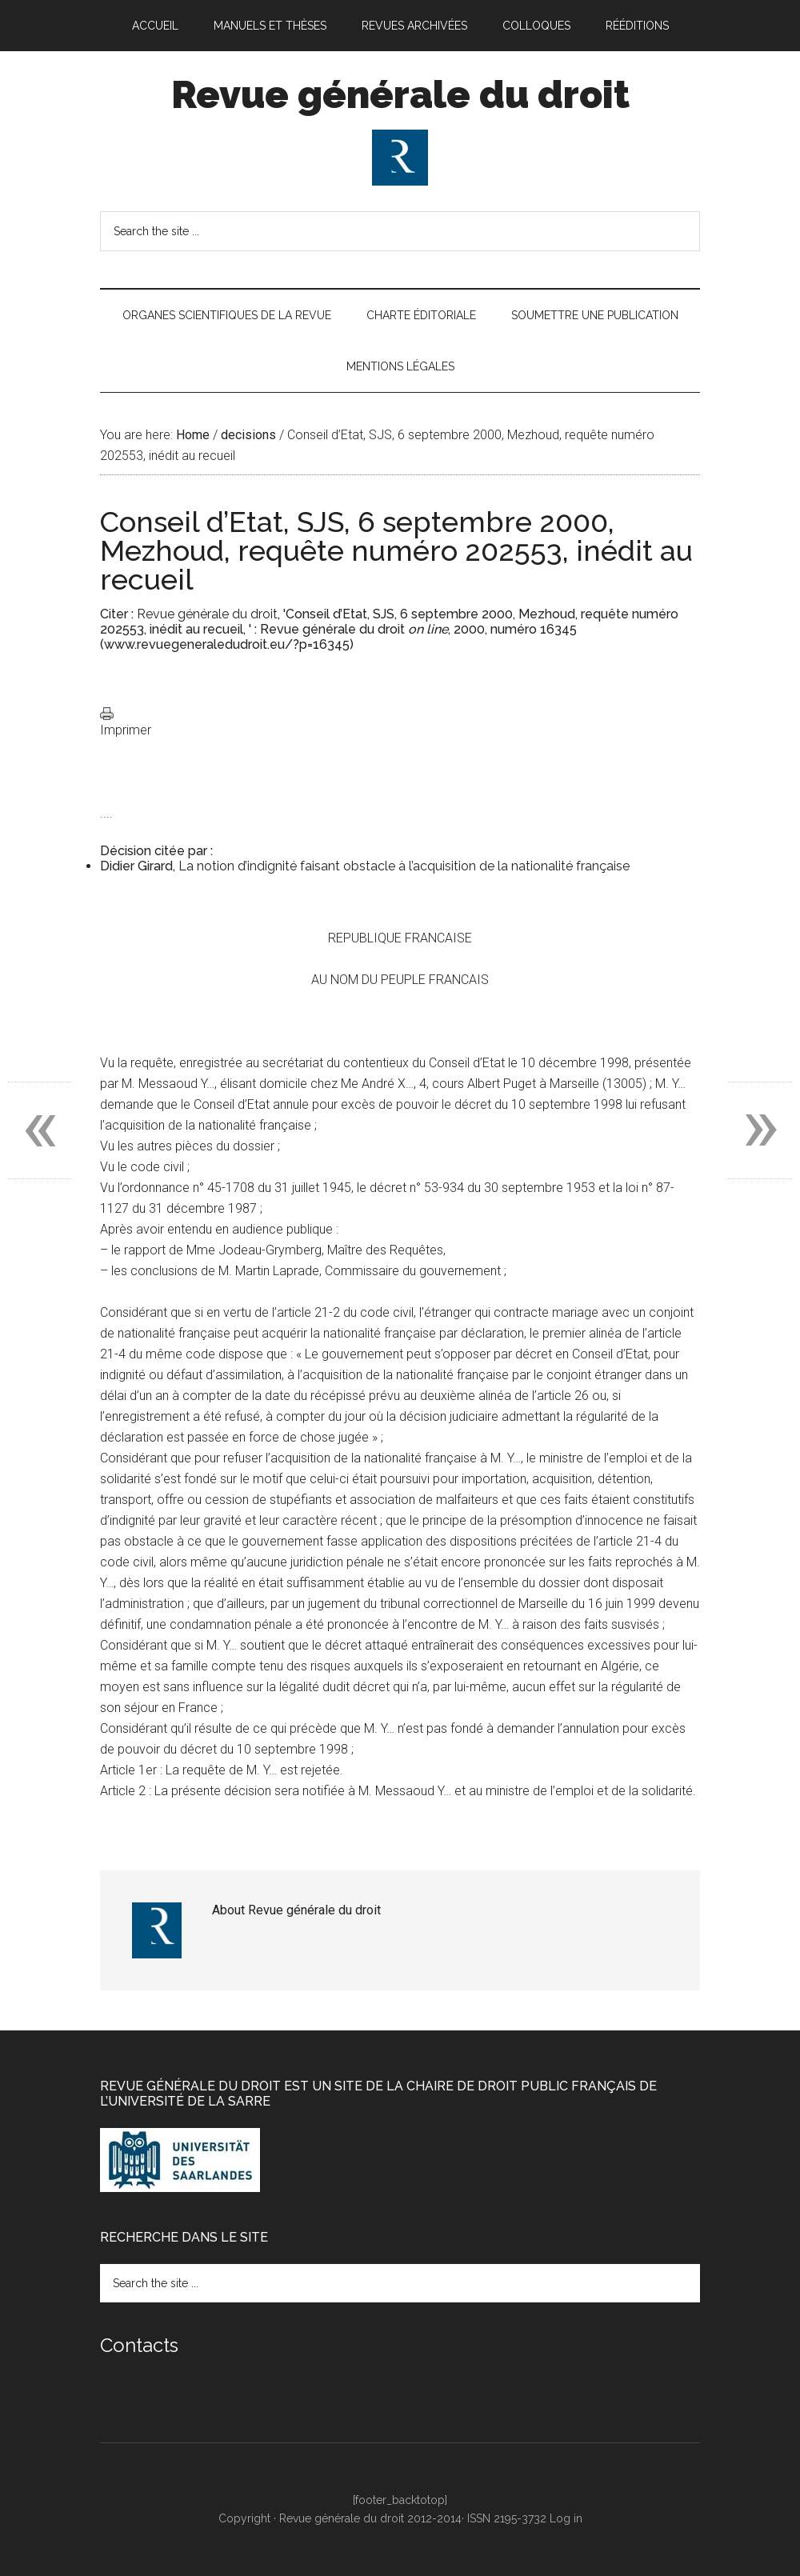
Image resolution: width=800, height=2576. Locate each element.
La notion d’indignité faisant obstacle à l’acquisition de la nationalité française (404, 866)
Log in (566, 2518)
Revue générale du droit (400, 94)
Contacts (139, 2345)
